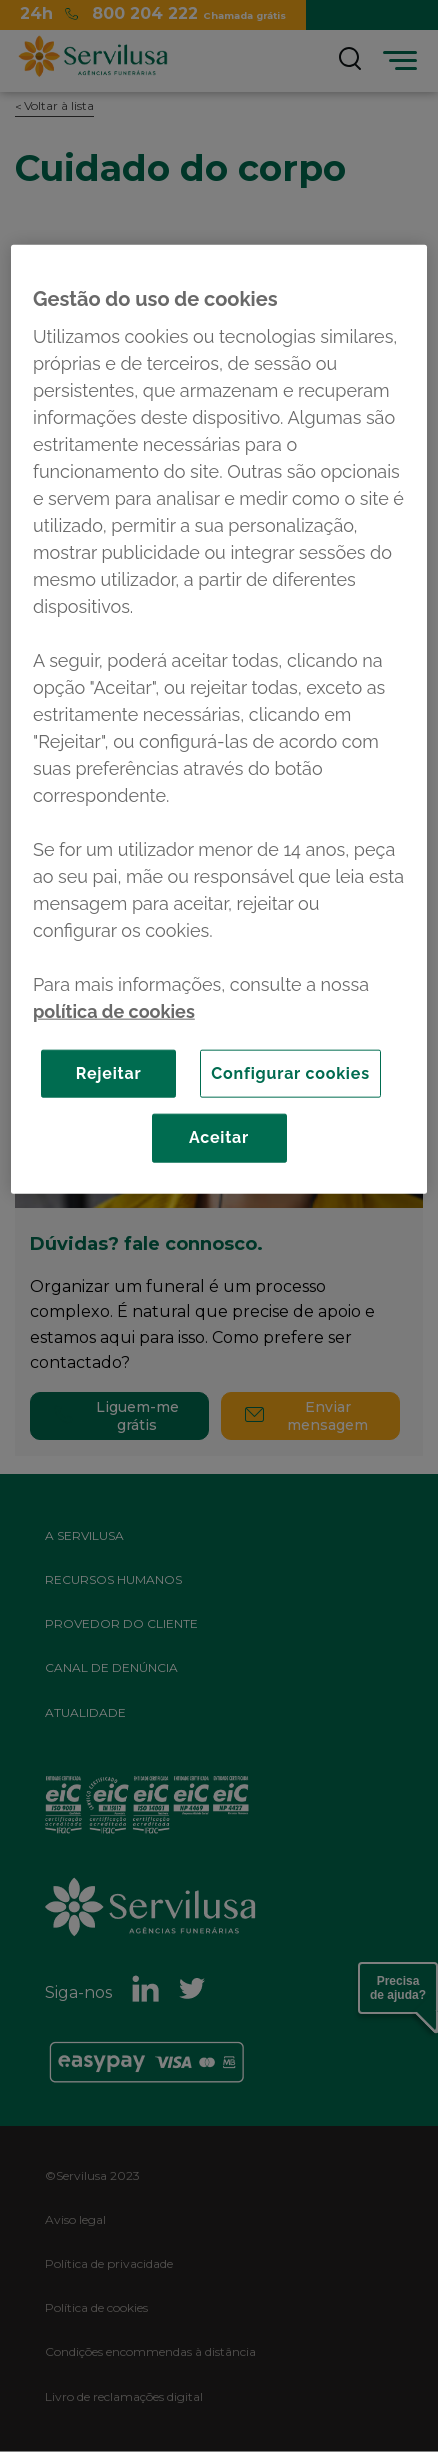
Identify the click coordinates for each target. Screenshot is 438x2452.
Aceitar (219, 1137)
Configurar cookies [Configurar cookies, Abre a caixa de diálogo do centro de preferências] (290, 1072)
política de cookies (114, 1010)
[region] (219, 718)
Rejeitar (109, 1072)
